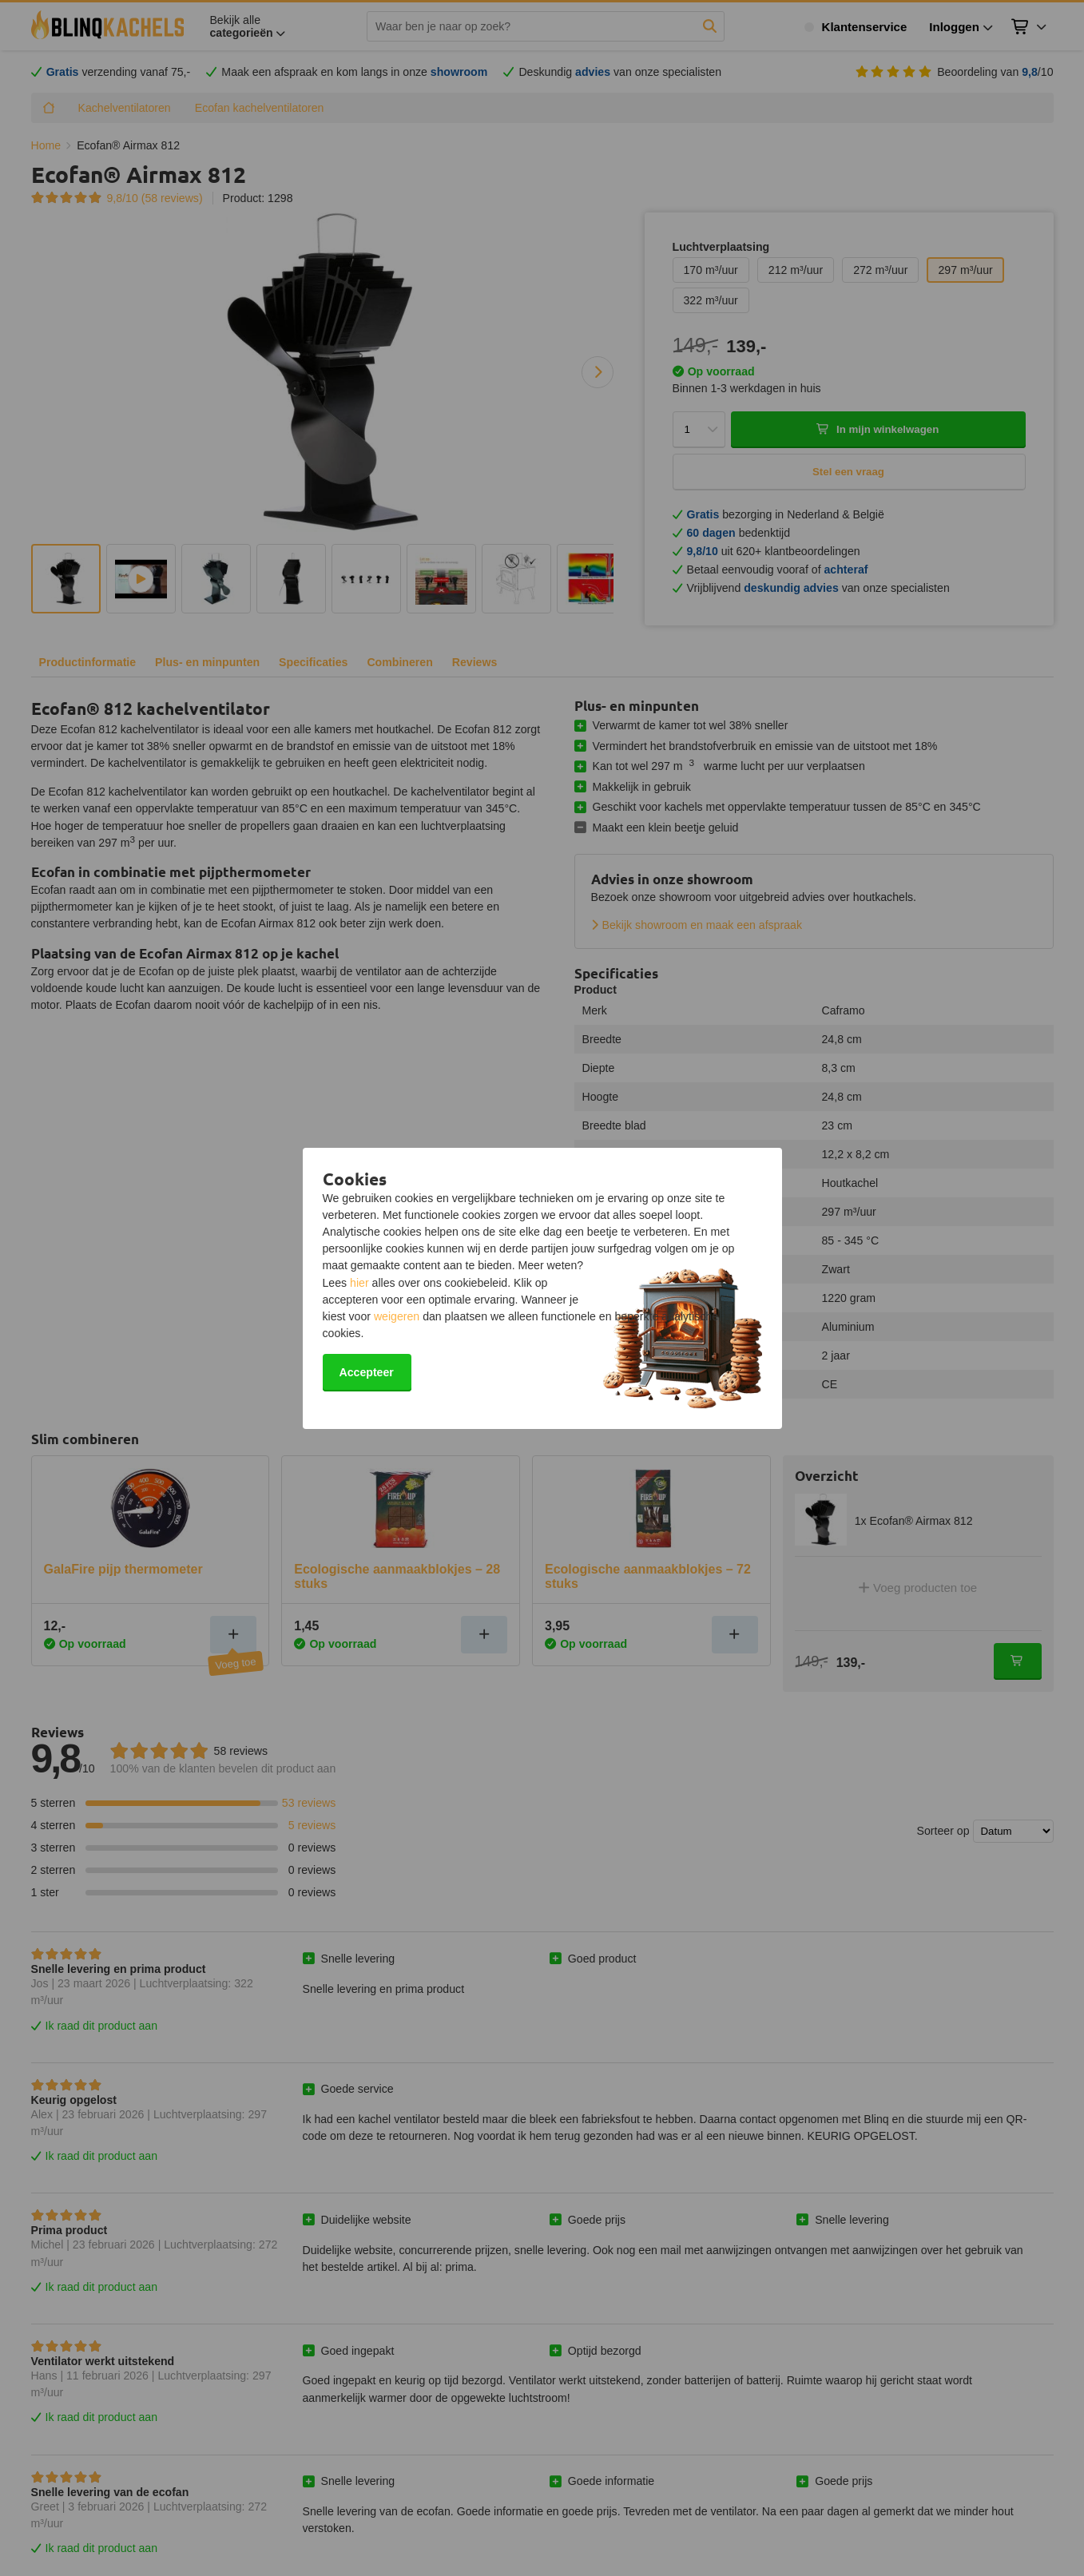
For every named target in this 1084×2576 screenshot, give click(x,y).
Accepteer (366, 1372)
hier (359, 1282)
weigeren (396, 1316)
